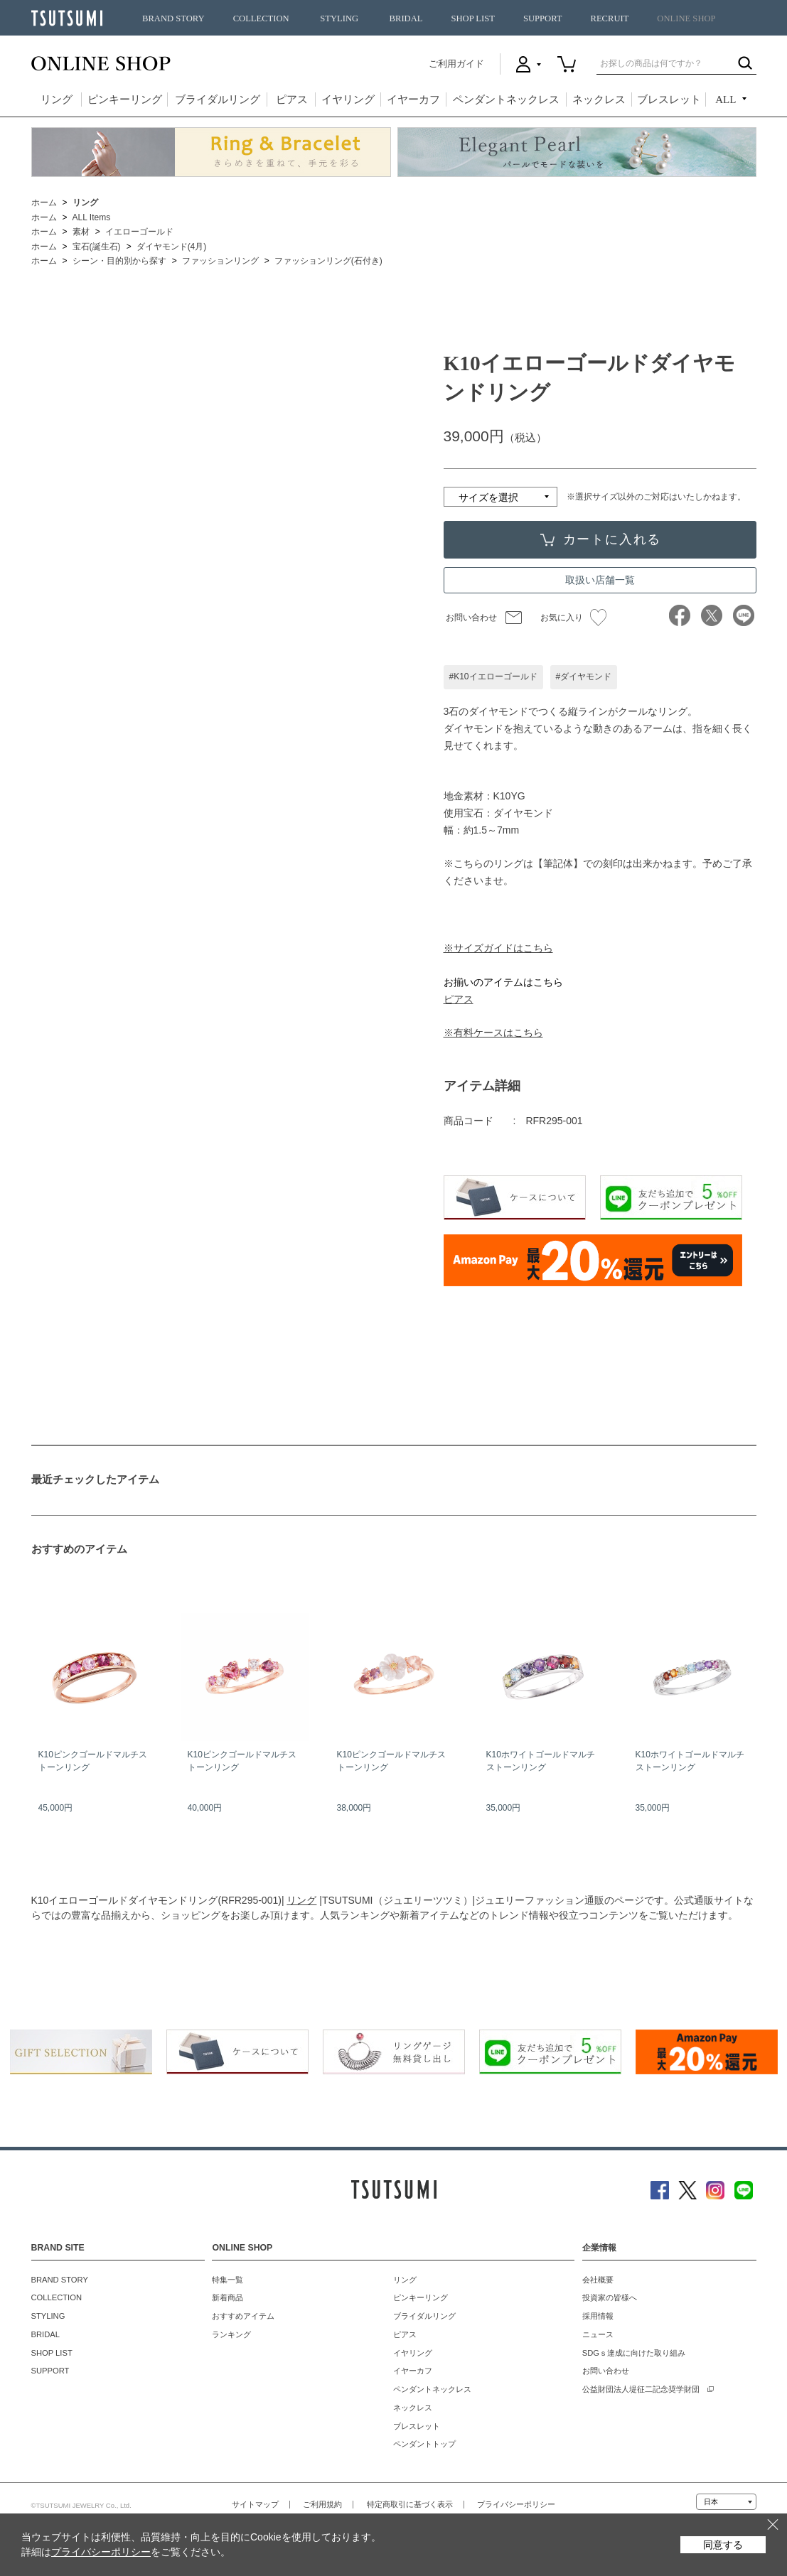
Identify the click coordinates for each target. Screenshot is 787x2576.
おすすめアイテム (243, 2316)
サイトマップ (255, 2504)
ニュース (598, 2334)
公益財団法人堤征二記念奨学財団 (641, 2389)
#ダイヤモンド (584, 676)
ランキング (231, 2334)
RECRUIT (609, 18)
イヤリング (348, 99)
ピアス (292, 99)
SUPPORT (542, 18)
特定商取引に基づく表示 (410, 2504)
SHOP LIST (472, 18)
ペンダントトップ (424, 2444)
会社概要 (598, 2279)
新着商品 (227, 2297)
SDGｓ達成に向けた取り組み (633, 2353)
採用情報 (598, 2316)
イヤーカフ (413, 99)
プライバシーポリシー (516, 2504)
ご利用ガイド (456, 63)
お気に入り (573, 617)
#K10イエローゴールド (493, 676)
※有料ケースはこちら (493, 1032)
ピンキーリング (124, 99)
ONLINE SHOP (686, 18)
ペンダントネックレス (506, 99)
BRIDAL (406, 18)
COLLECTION (261, 18)
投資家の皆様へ (609, 2297)
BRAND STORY (173, 18)
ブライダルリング (217, 99)
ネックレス (599, 99)
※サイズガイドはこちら (498, 948)
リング (57, 99)
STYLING (339, 18)
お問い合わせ (471, 618)
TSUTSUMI (66, 18)
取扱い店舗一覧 (600, 580)
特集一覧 (227, 2279)
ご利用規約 (322, 2504)
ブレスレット (669, 99)
